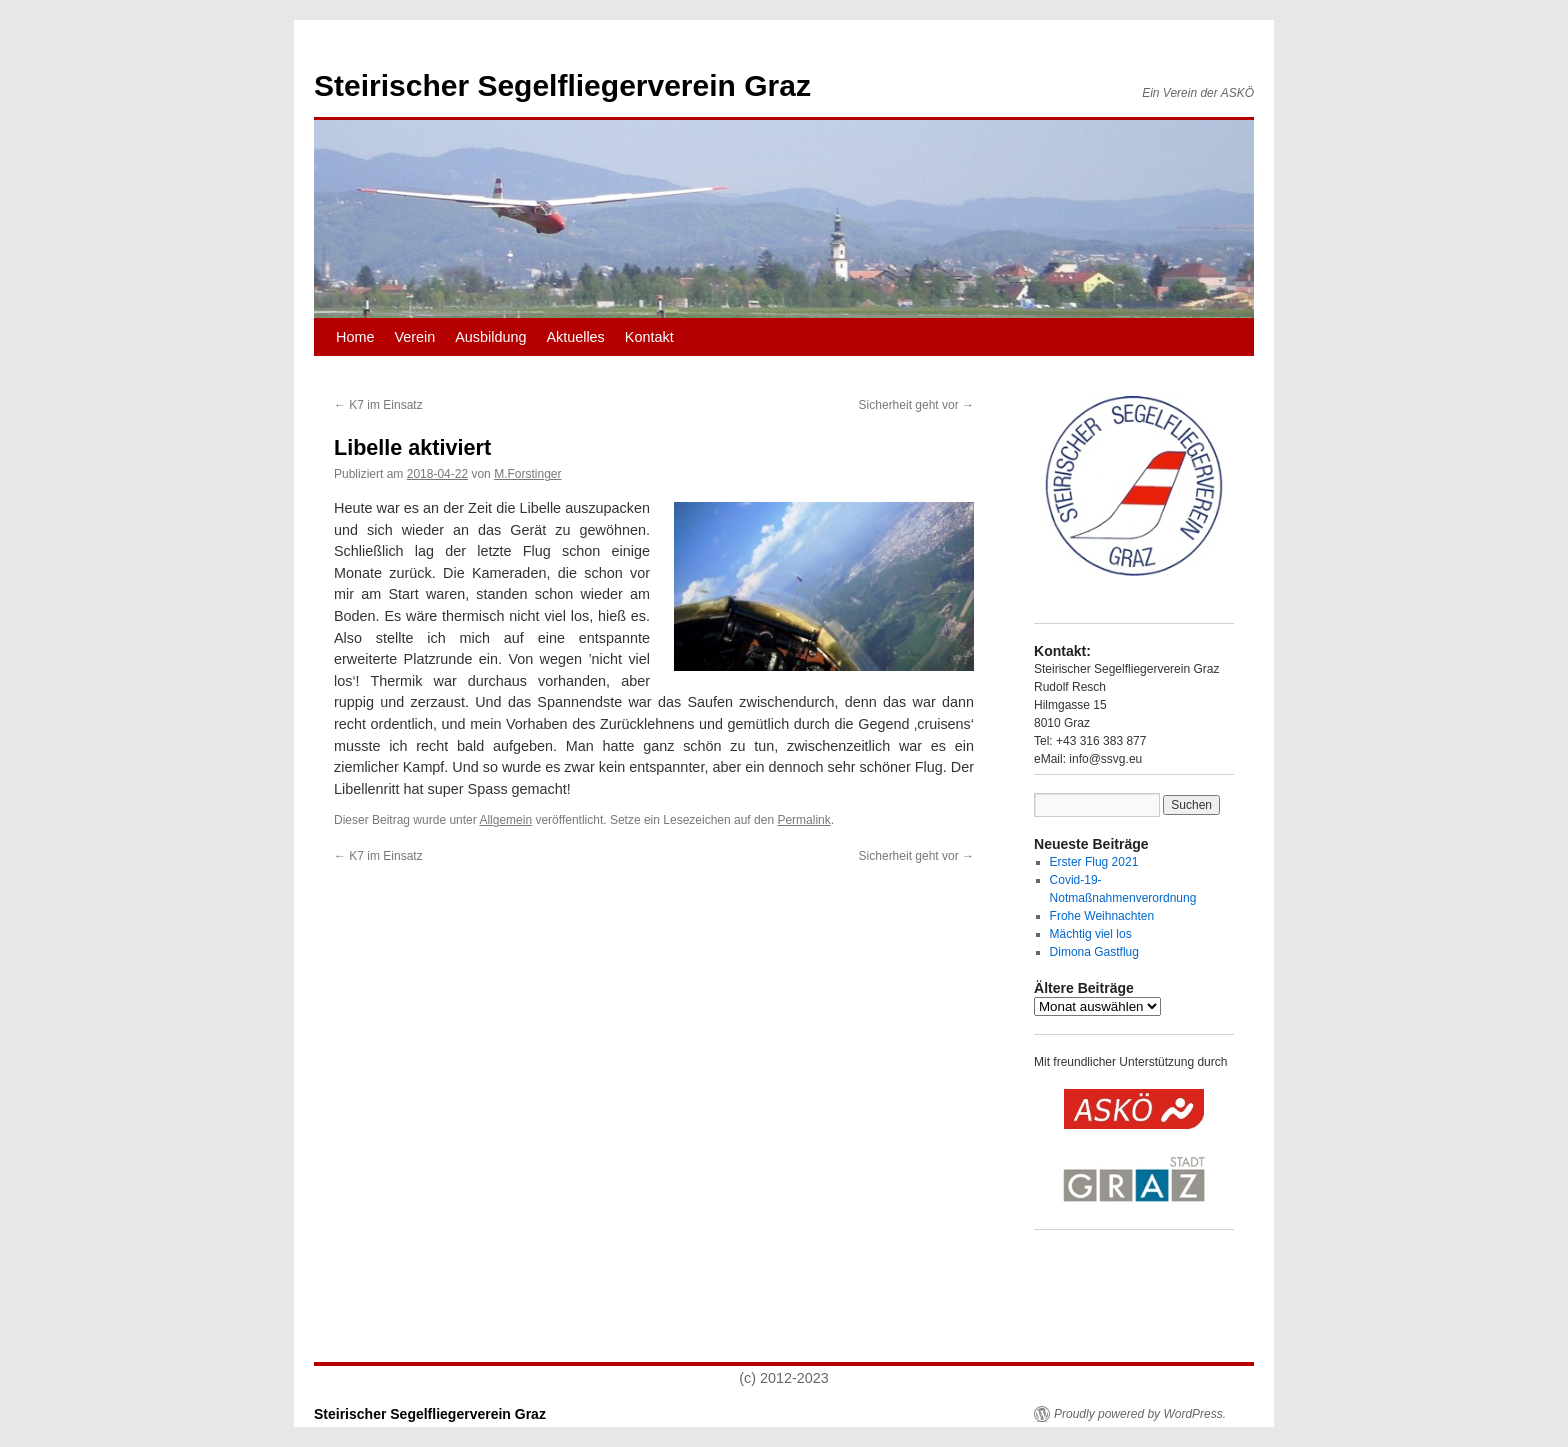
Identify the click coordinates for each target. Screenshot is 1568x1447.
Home (355, 337)
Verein (414, 337)
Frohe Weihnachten (1102, 916)
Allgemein (505, 820)
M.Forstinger (527, 474)
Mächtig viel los (1091, 934)
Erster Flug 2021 (1094, 862)
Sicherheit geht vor (916, 405)
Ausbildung (490, 337)
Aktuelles (575, 337)
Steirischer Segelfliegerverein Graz (562, 85)
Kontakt (649, 337)
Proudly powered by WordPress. (1140, 1414)
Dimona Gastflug (1094, 952)
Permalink (803, 820)
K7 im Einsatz (378, 405)
